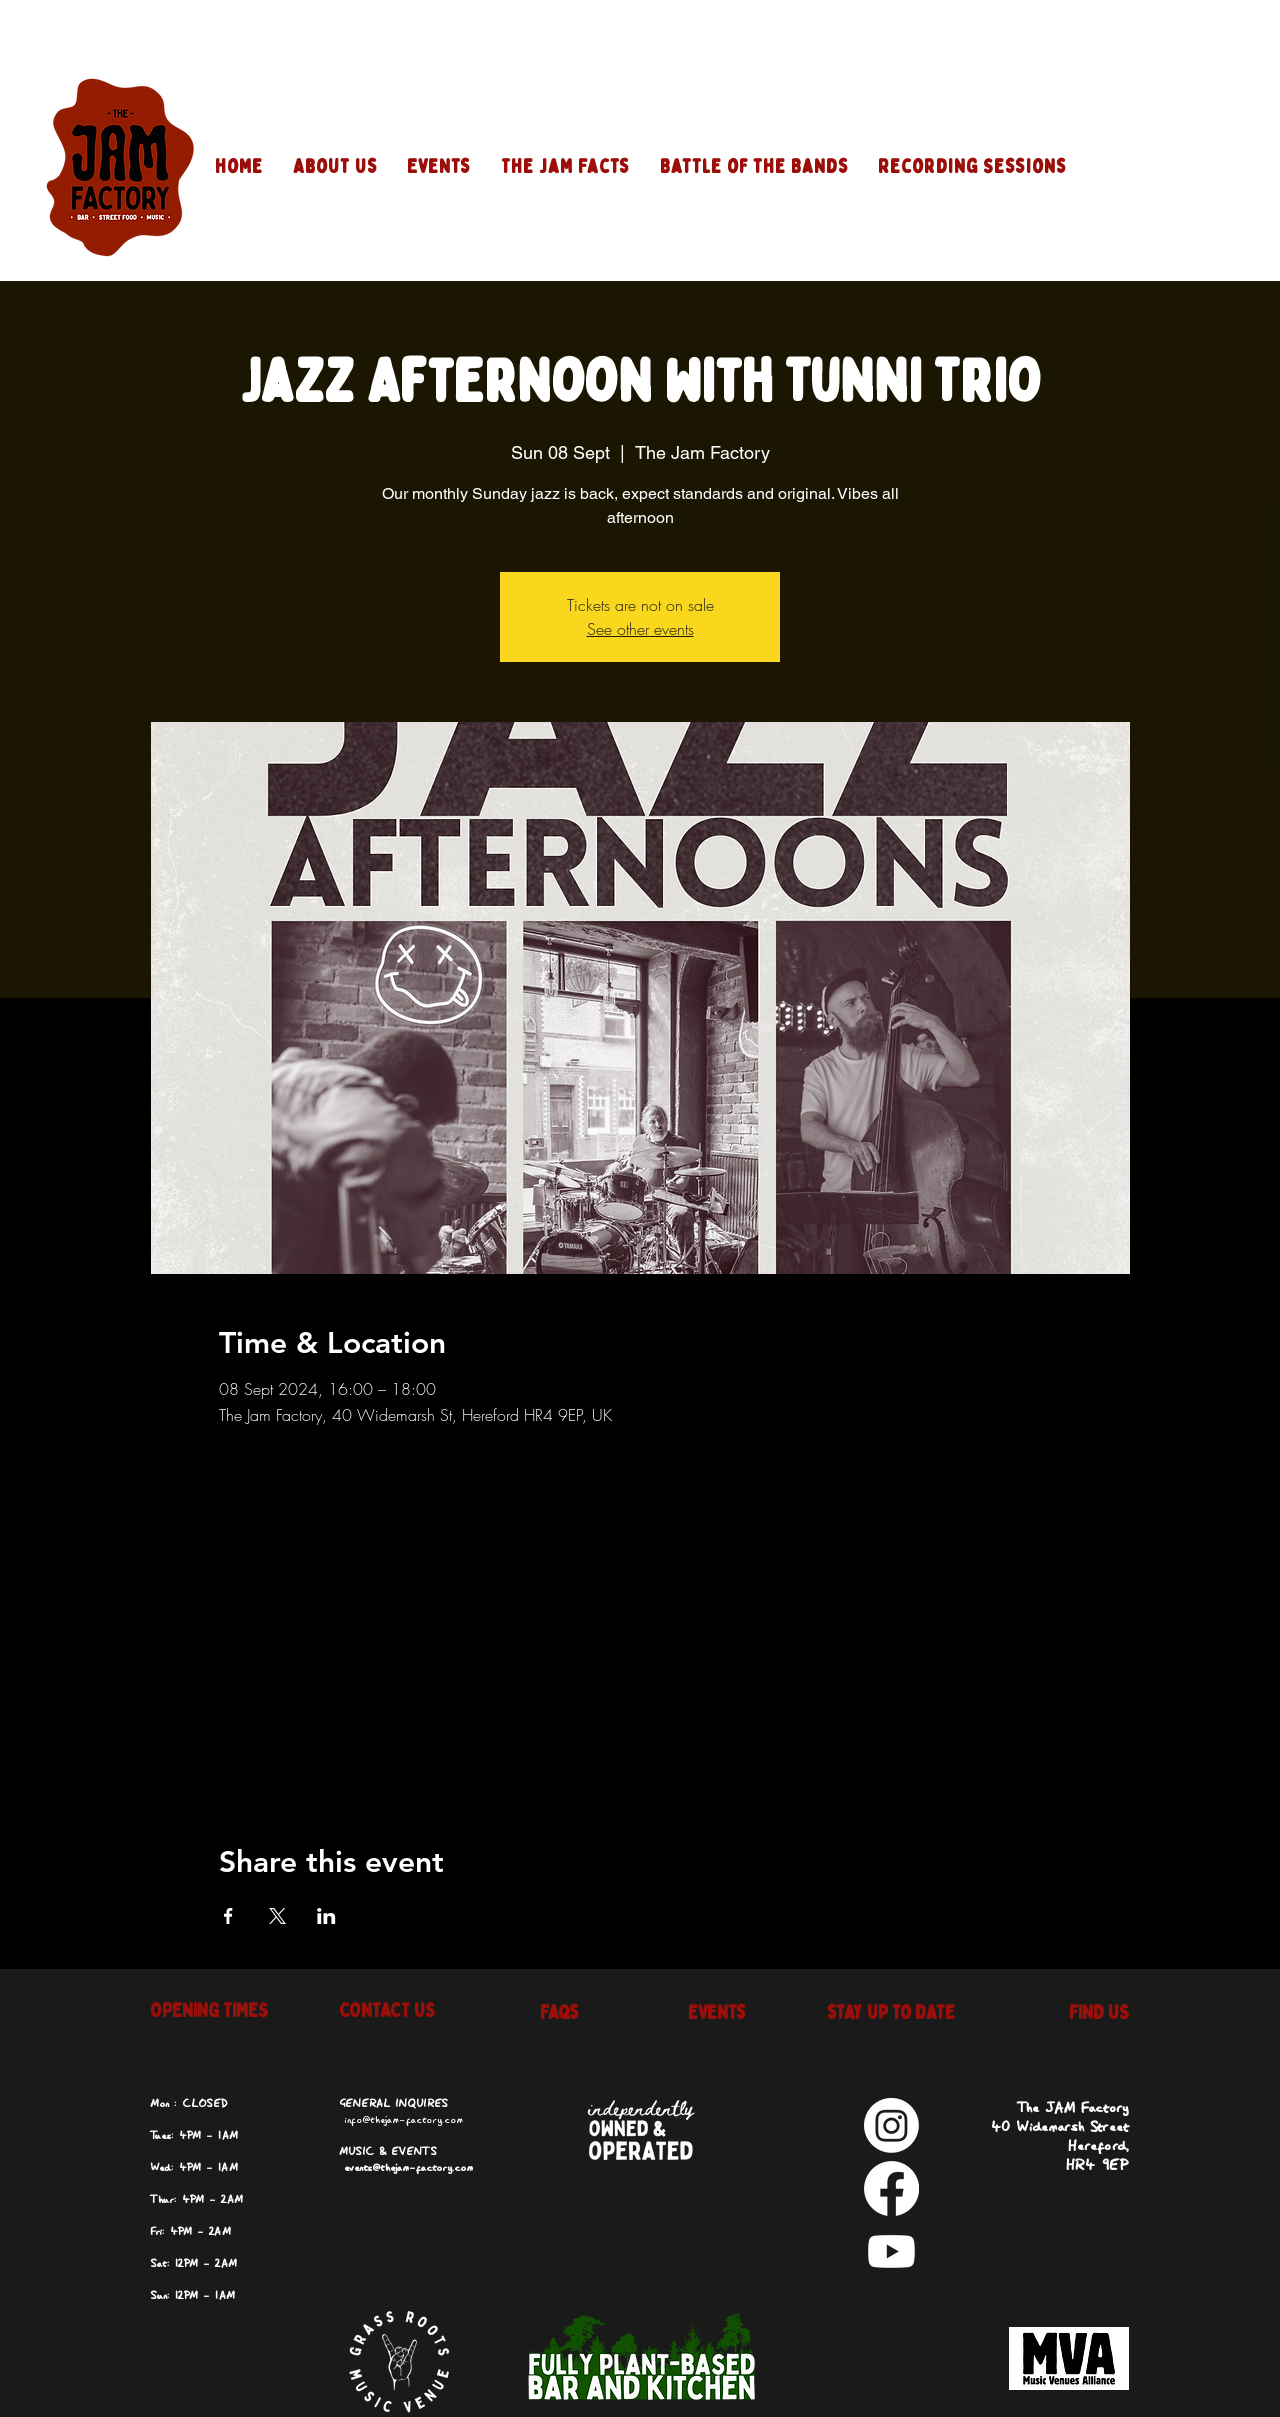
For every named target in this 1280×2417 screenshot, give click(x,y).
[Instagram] (1139, 104)
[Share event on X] (277, 1916)
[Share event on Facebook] (228, 1916)
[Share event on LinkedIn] (326, 1916)
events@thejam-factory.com (408, 2168)
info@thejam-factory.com (403, 2120)
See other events (640, 629)
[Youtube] (1139, 230)
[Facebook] (1139, 167)
